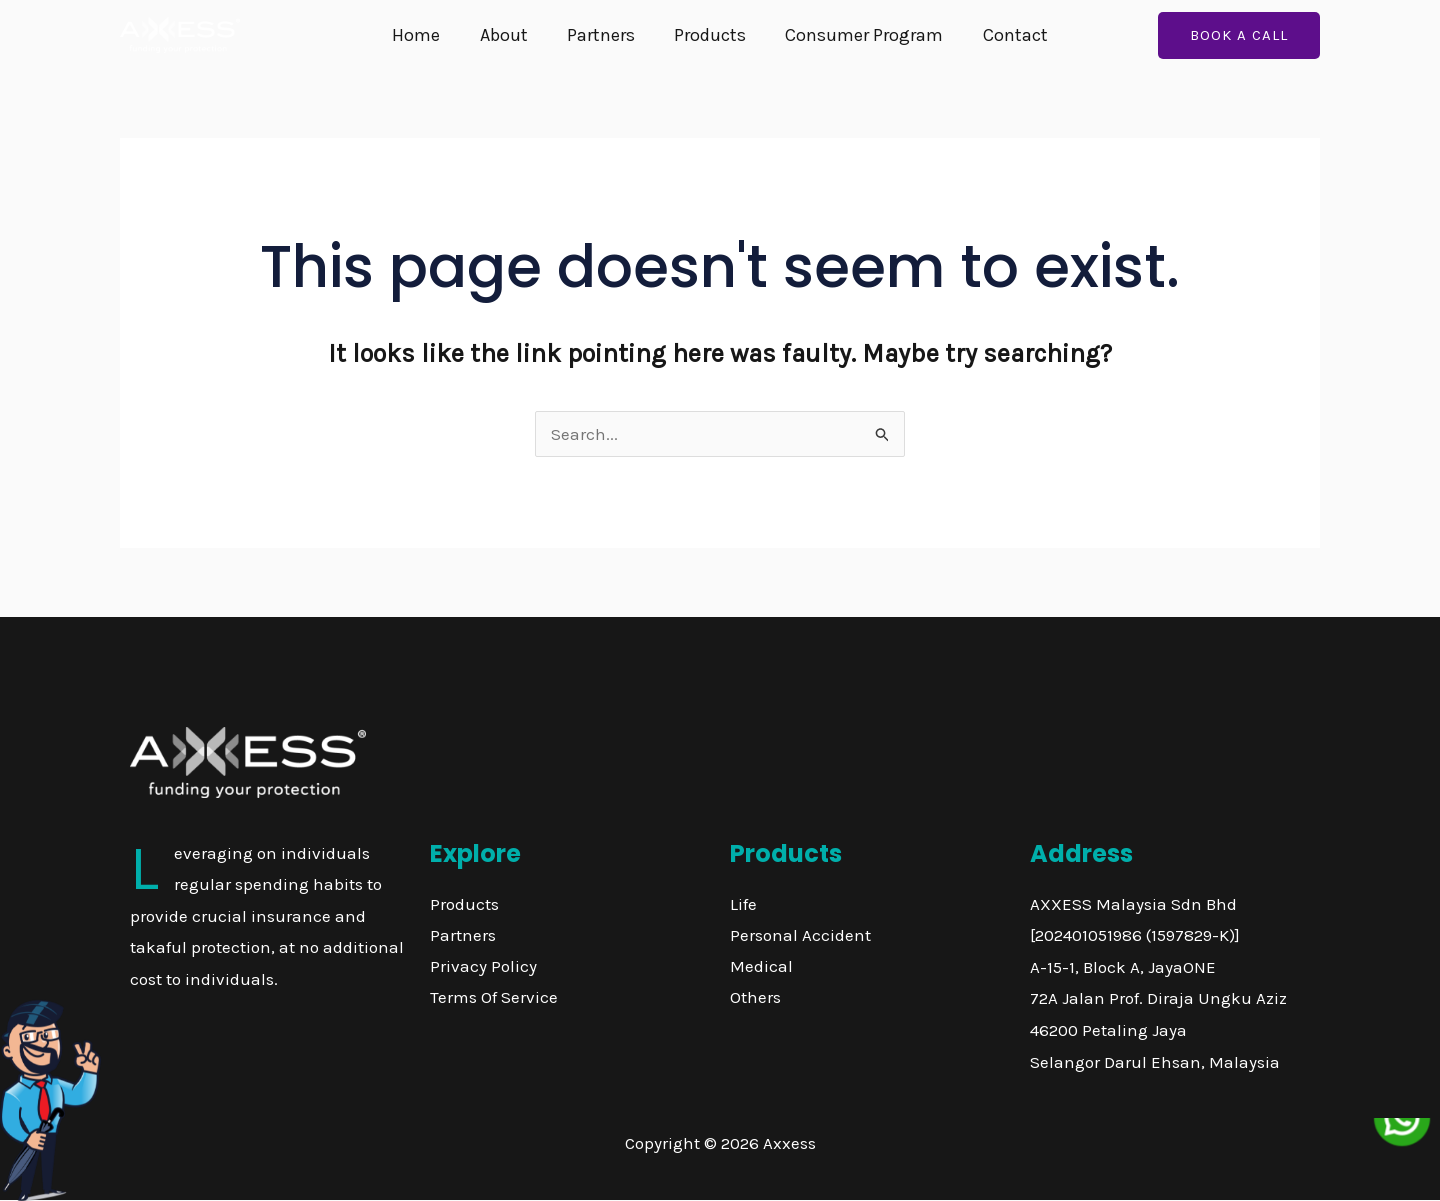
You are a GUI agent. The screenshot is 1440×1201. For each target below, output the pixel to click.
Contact (1007, 35)
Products (709, 35)
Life (743, 904)
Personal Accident (800, 935)
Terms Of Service (494, 997)
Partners (603, 35)
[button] (1239, 35)
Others (755, 997)
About (509, 35)
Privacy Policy (483, 966)
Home (425, 35)
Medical (761, 966)
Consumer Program (860, 35)
